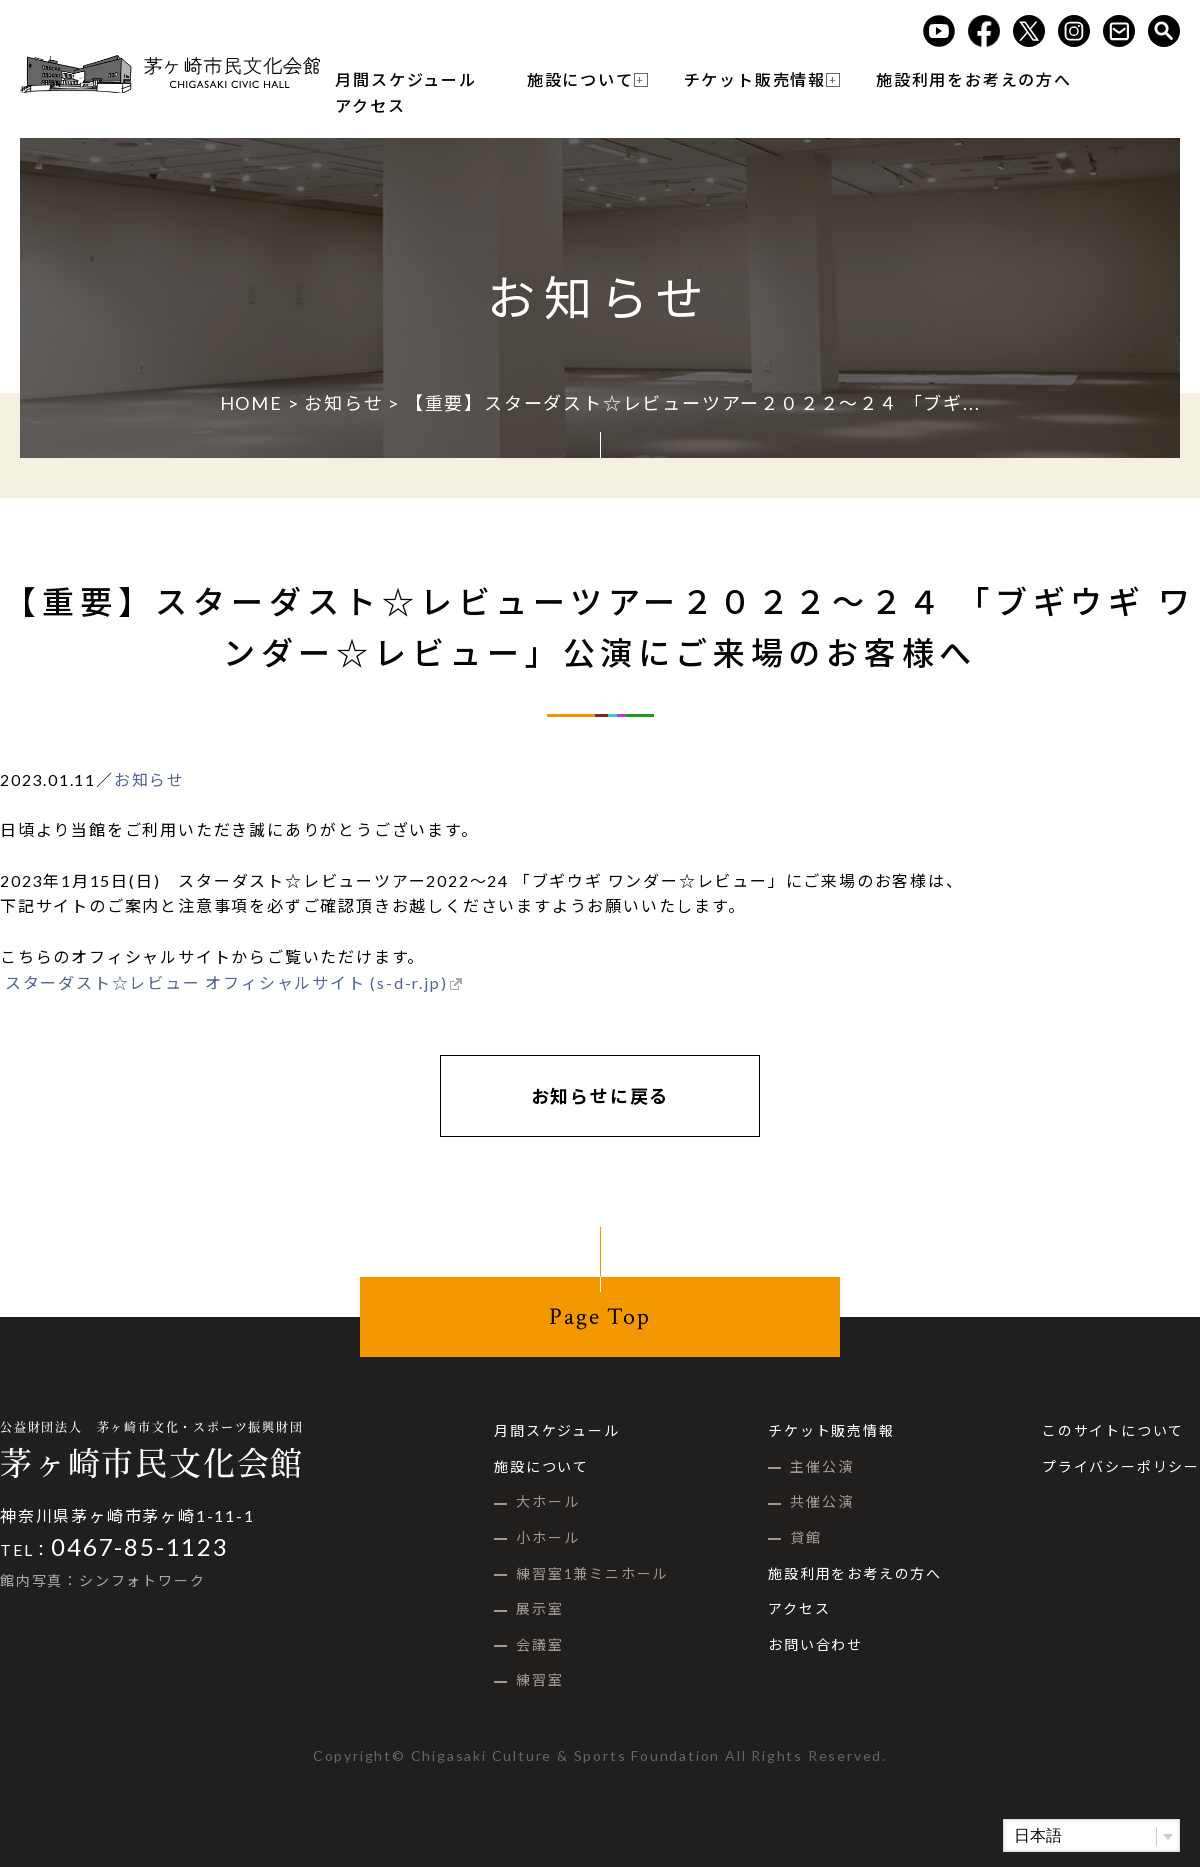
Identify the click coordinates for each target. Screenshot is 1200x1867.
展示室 (539, 1608)
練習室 (539, 1679)
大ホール (547, 1501)
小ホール (547, 1537)
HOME (251, 403)
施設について (580, 79)
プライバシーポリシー (1121, 1466)
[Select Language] (1091, 1835)
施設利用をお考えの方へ (974, 79)
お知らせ (343, 403)
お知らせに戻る (600, 1096)
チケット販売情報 (755, 79)
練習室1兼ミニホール (592, 1573)
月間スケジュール (405, 79)
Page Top (599, 1316)
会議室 (539, 1644)
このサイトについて (1113, 1430)
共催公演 (821, 1501)
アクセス (370, 105)
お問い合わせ (815, 1644)
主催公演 (821, 1466)
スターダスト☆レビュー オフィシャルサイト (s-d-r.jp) (223, 982)
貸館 (806, 1537)
